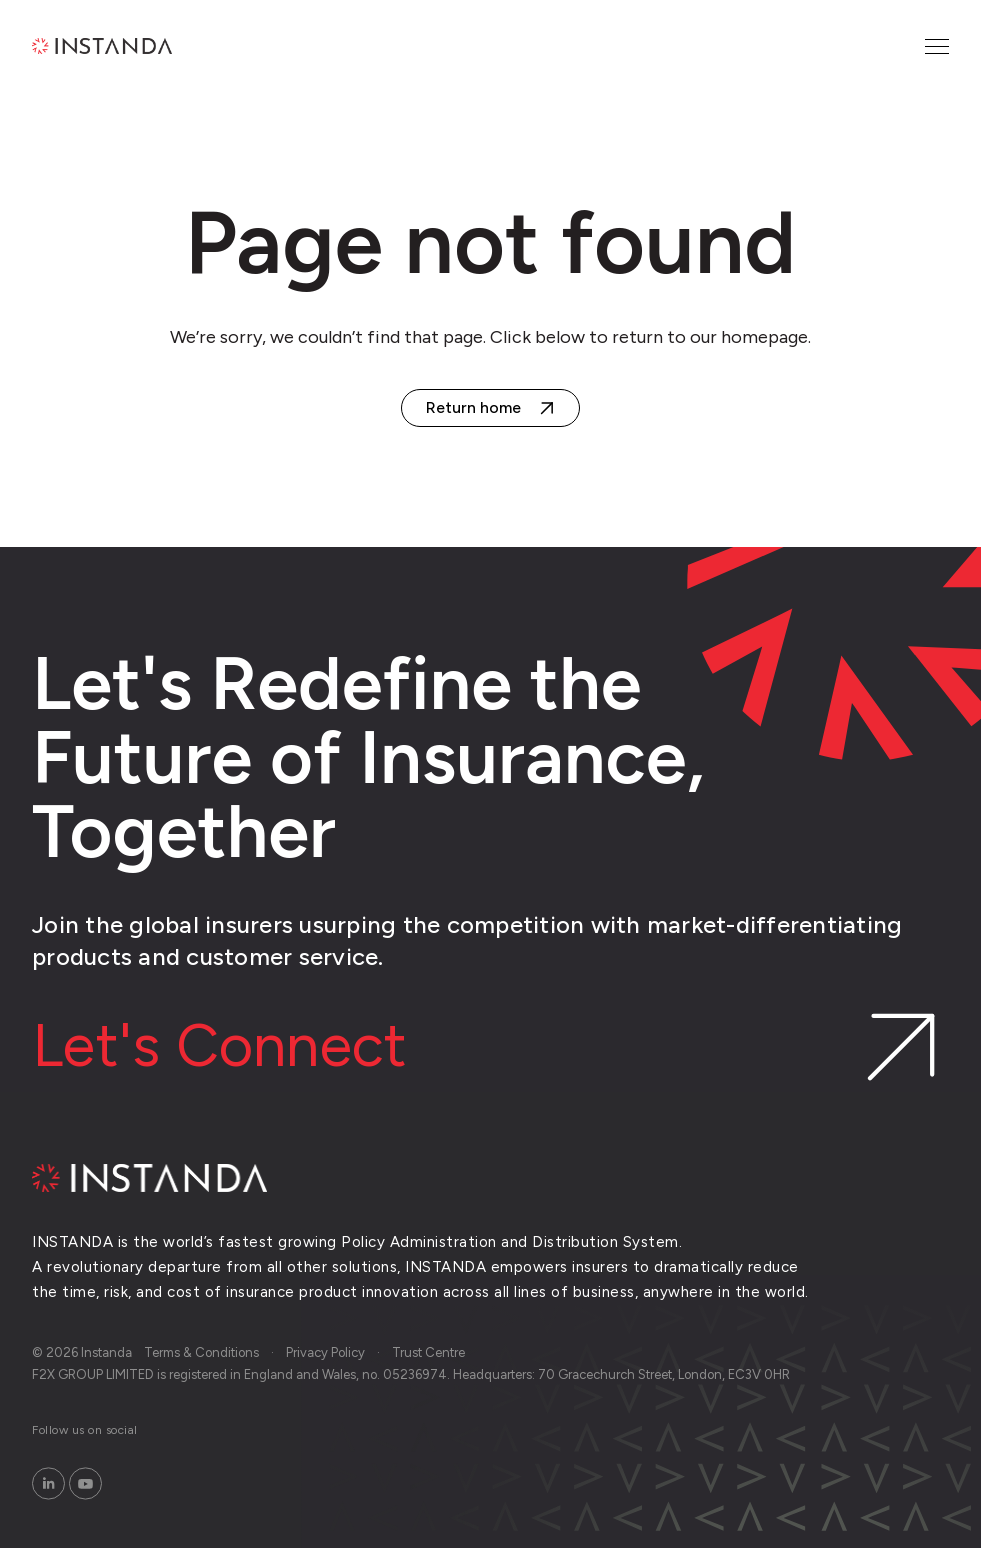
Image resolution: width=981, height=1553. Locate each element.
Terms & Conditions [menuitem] (201, 1357)
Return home (473, 407)
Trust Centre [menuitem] (428, 1357)
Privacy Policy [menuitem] (325, 1357)
